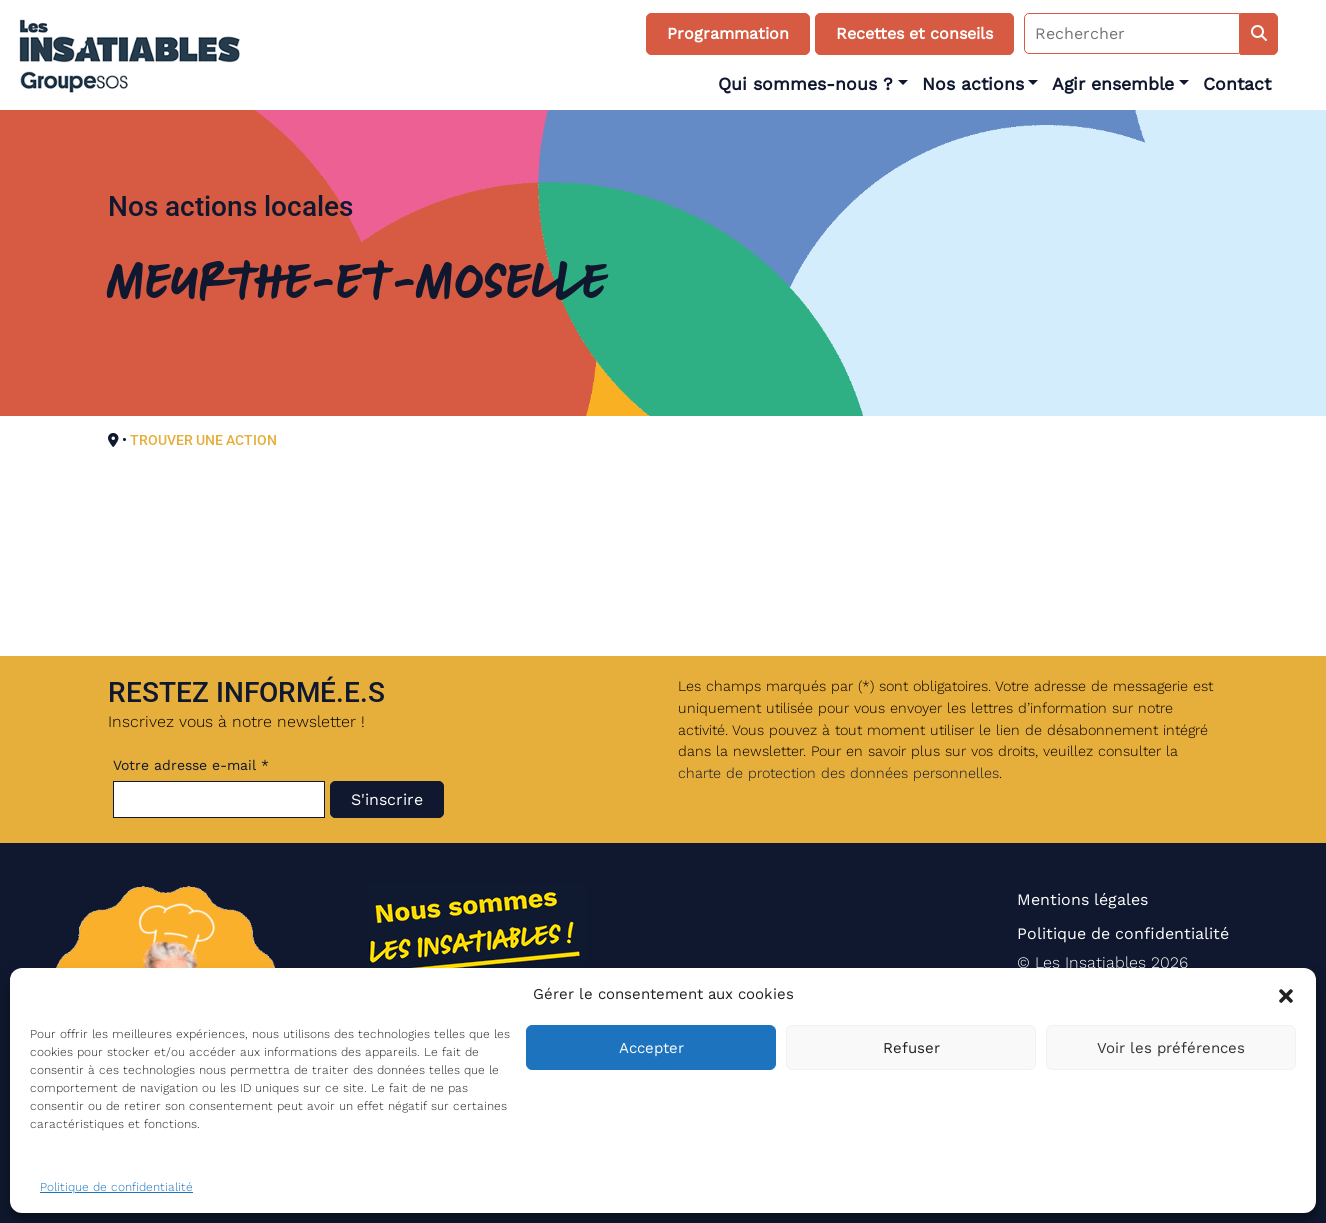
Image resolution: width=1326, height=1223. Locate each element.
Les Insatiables (1090, 962)
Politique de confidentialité (116, 1187)
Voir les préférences (1171, 1048)
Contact (1237, 84)
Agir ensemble (1113, 84)
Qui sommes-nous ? (805, 84)
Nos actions (973, 84)
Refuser (911, 1048)
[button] (1286, 994)
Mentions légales (1082, 899)
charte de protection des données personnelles (838, 773)
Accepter (651, 1048)
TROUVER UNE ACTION (203, 440)
